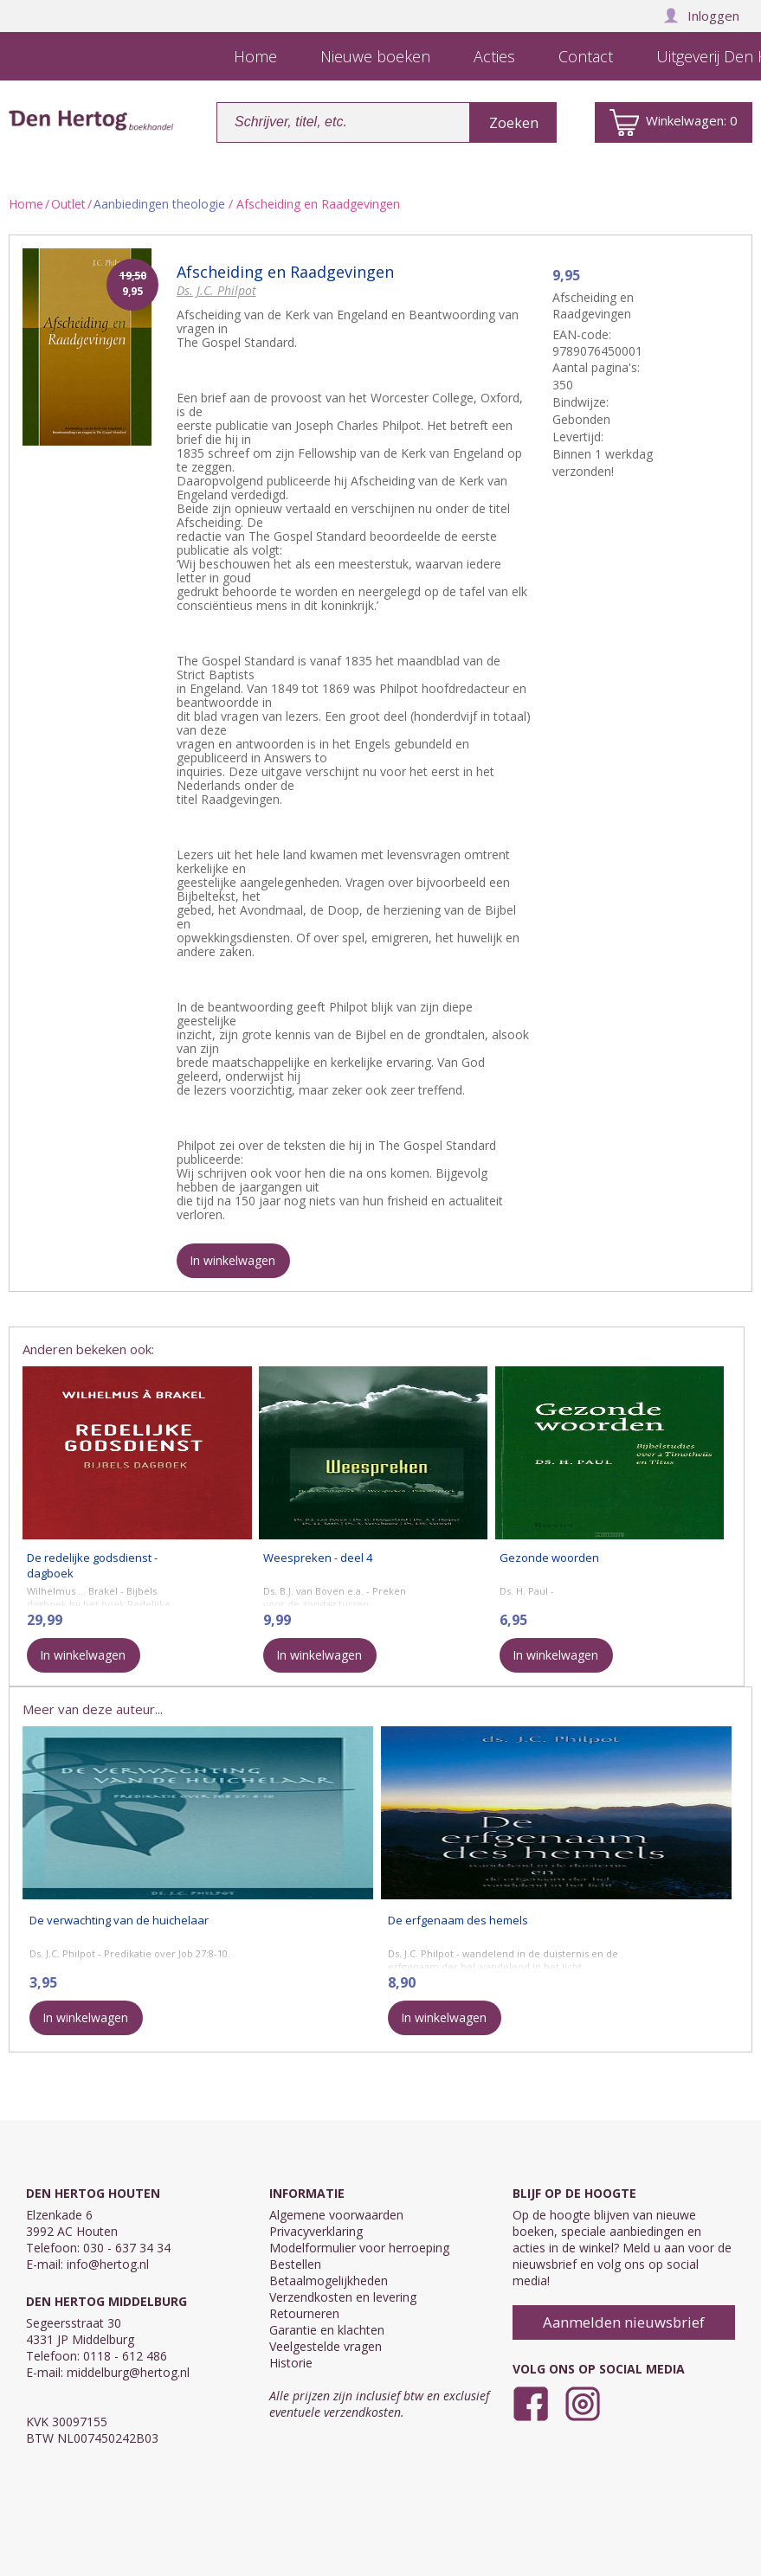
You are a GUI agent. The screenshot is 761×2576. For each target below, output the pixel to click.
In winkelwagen (232, 1260)
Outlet (68, 204)
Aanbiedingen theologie (159, 204)
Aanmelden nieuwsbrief (624, 2322)
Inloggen (701, 15)
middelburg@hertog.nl (128, 2372)
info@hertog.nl (108, 2264)
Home (26, 204)
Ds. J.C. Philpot (216, 290)
